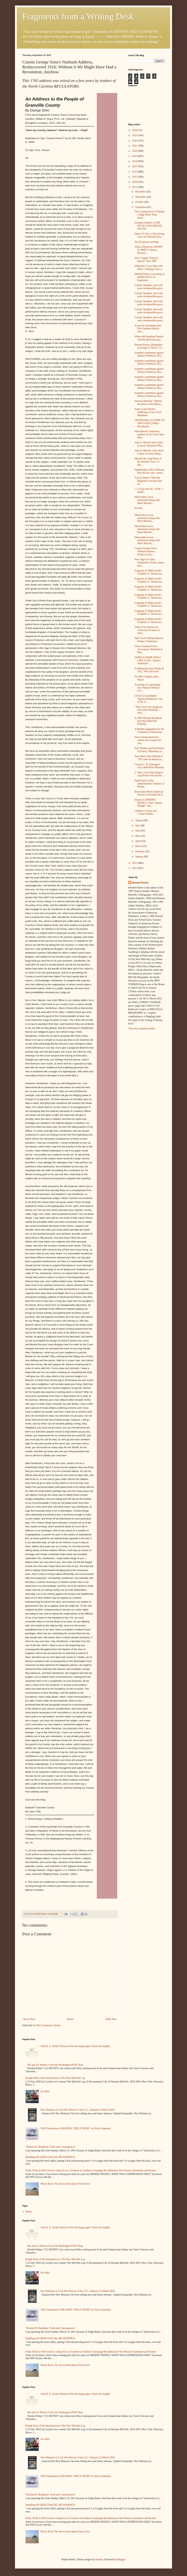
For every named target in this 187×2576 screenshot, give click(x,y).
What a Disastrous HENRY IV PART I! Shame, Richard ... (149, 249)
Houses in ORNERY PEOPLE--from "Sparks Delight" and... (148, 802)
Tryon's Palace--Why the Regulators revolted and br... (148, 480)
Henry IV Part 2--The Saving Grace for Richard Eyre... (149, 235)
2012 (135, 863)
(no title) (45, 2091)
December (140, 191)
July (137, 825)
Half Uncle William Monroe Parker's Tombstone (149, 640)
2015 (135, 176)
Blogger (121, 2559)
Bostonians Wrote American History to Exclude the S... (149, 793)
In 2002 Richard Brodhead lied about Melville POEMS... (148, 721)
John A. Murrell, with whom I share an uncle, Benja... (149, 452)
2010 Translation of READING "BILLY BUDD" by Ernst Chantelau (76, 2128)
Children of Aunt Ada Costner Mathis (146, 812)
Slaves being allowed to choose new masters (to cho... (148, 740)
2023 (135, 135)
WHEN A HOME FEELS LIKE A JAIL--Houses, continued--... (148, 660)
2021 (135, 145)
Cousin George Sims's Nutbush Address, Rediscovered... (146, 551)
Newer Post (29, 2019)
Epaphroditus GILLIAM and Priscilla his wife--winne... (149, 471)
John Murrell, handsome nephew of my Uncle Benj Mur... (149, 434)
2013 (135, 187)
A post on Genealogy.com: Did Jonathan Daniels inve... (148, 328)
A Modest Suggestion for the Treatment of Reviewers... (149, 730)
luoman (99, 2559)
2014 (135, 182)
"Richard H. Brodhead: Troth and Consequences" (51, 2146)
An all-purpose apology (147, 241)
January (139, 856)
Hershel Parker (140, 882)
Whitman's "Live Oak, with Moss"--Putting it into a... (149, 267)
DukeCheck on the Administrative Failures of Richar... (149, 783)
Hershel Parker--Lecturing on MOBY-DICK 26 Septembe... (150, 277)
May (137, 836)
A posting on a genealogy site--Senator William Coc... (148, 687)
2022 (135, 140)
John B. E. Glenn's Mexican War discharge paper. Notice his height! (75, 2046)
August (139, 820)
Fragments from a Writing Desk (78, 16)
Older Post (111, 2019)
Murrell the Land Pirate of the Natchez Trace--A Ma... (148, 461)
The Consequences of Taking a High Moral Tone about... (149, 214)
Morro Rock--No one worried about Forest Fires (65, 2183)
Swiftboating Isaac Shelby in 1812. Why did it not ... (149, 670)
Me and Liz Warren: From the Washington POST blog (55, 2064)
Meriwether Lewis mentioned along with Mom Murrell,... (147, 500)
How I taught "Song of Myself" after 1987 (146, 259)
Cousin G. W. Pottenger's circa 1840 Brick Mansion (149, 766)
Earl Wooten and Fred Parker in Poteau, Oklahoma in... (149, 750)
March (138, 846)
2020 (135, 150)
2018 (135, 161)
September (141, 207)
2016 (135, 171)
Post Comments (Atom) (48, 2025)
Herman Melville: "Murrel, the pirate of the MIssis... (149, 402)
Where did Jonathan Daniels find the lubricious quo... (149, 338)
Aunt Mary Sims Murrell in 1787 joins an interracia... (149, 758)
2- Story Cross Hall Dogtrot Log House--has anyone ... (149, 774)
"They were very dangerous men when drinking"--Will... (149, 710)
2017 (135, 166)
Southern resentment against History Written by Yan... (149, 354)
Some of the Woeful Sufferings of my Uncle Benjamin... (148, 412)
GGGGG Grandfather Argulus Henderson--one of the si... (149, 698)
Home (70, 2019)
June (137, 830)
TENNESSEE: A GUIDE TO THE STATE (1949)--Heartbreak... (149, 423)
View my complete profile (141, 1028)
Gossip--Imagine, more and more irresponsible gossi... (149, 287)
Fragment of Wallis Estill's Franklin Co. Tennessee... (149, 572)
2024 (135, 130)
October (139, 202)
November (141, 197)
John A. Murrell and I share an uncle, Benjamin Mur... (149, 444)
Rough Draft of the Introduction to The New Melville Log (55, 2078)
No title (138, 508)
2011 (135, 868)
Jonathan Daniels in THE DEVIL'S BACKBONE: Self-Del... (148, 225)
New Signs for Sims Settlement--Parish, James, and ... (150, 562)
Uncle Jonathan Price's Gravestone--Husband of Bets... (149, 649)
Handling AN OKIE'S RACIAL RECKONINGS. (51, 2157)
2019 (135, 156)
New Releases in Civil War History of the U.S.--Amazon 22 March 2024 (78, 2109)
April (138, 841)
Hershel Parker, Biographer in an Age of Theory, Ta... (149, 346)
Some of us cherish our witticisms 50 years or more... (147, 630)
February (140, 851)
